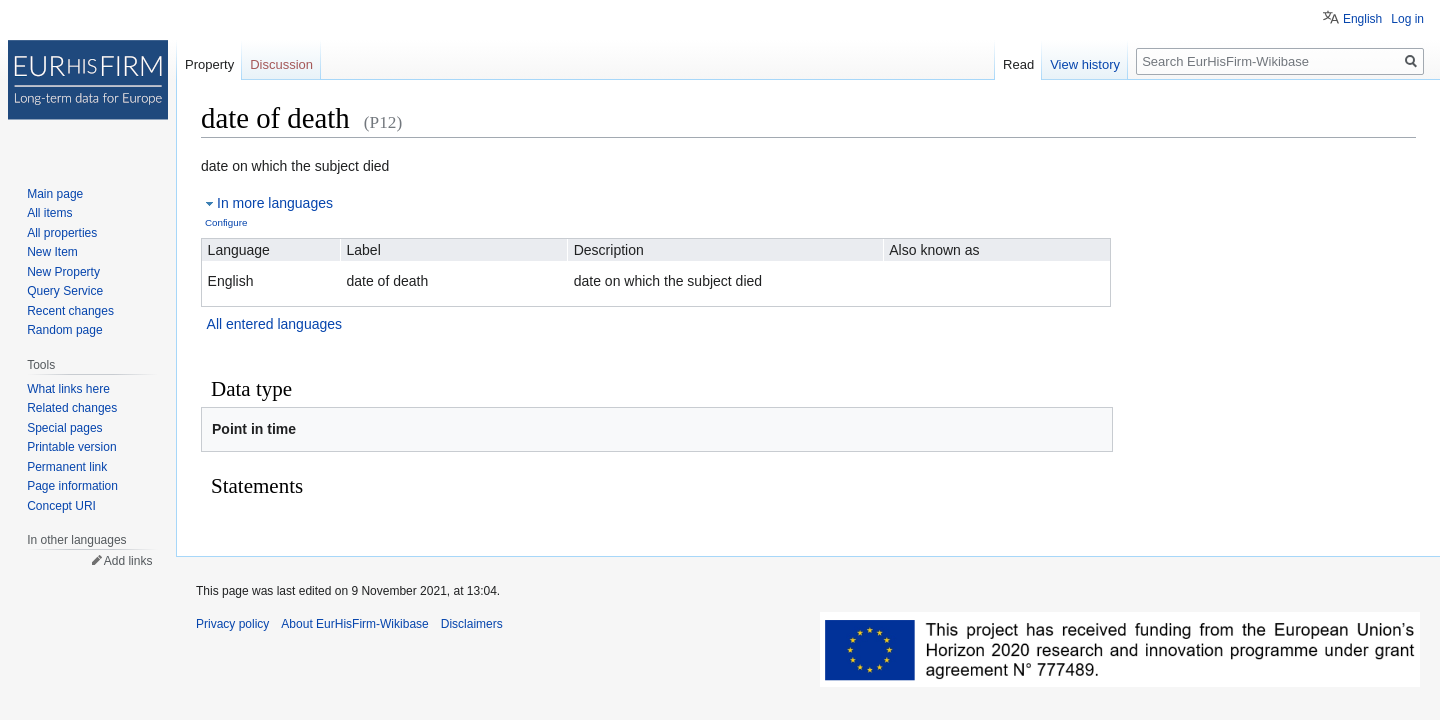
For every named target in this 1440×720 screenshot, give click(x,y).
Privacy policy (232, 624)
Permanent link (67, 467)
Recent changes (70, 311)
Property (209, 64)
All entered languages (274, 324)
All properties (62, 233)
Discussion (281, 64)
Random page (64, 330)
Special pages (64, 428)
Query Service (65, 291)
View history (1085, 64)
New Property (63, 272)
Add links (128, 561)
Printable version (71, 447)
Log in (1407, 19)
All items (49, 213)
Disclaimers (472, 624)
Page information (72, 486)
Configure (226, 222)
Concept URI (61, 506)
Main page (55, 194)
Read (1018, 64)
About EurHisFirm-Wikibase (354, 624)
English (1362, 19)
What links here (68, 389)
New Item (52, 252)
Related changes (72, 408)
